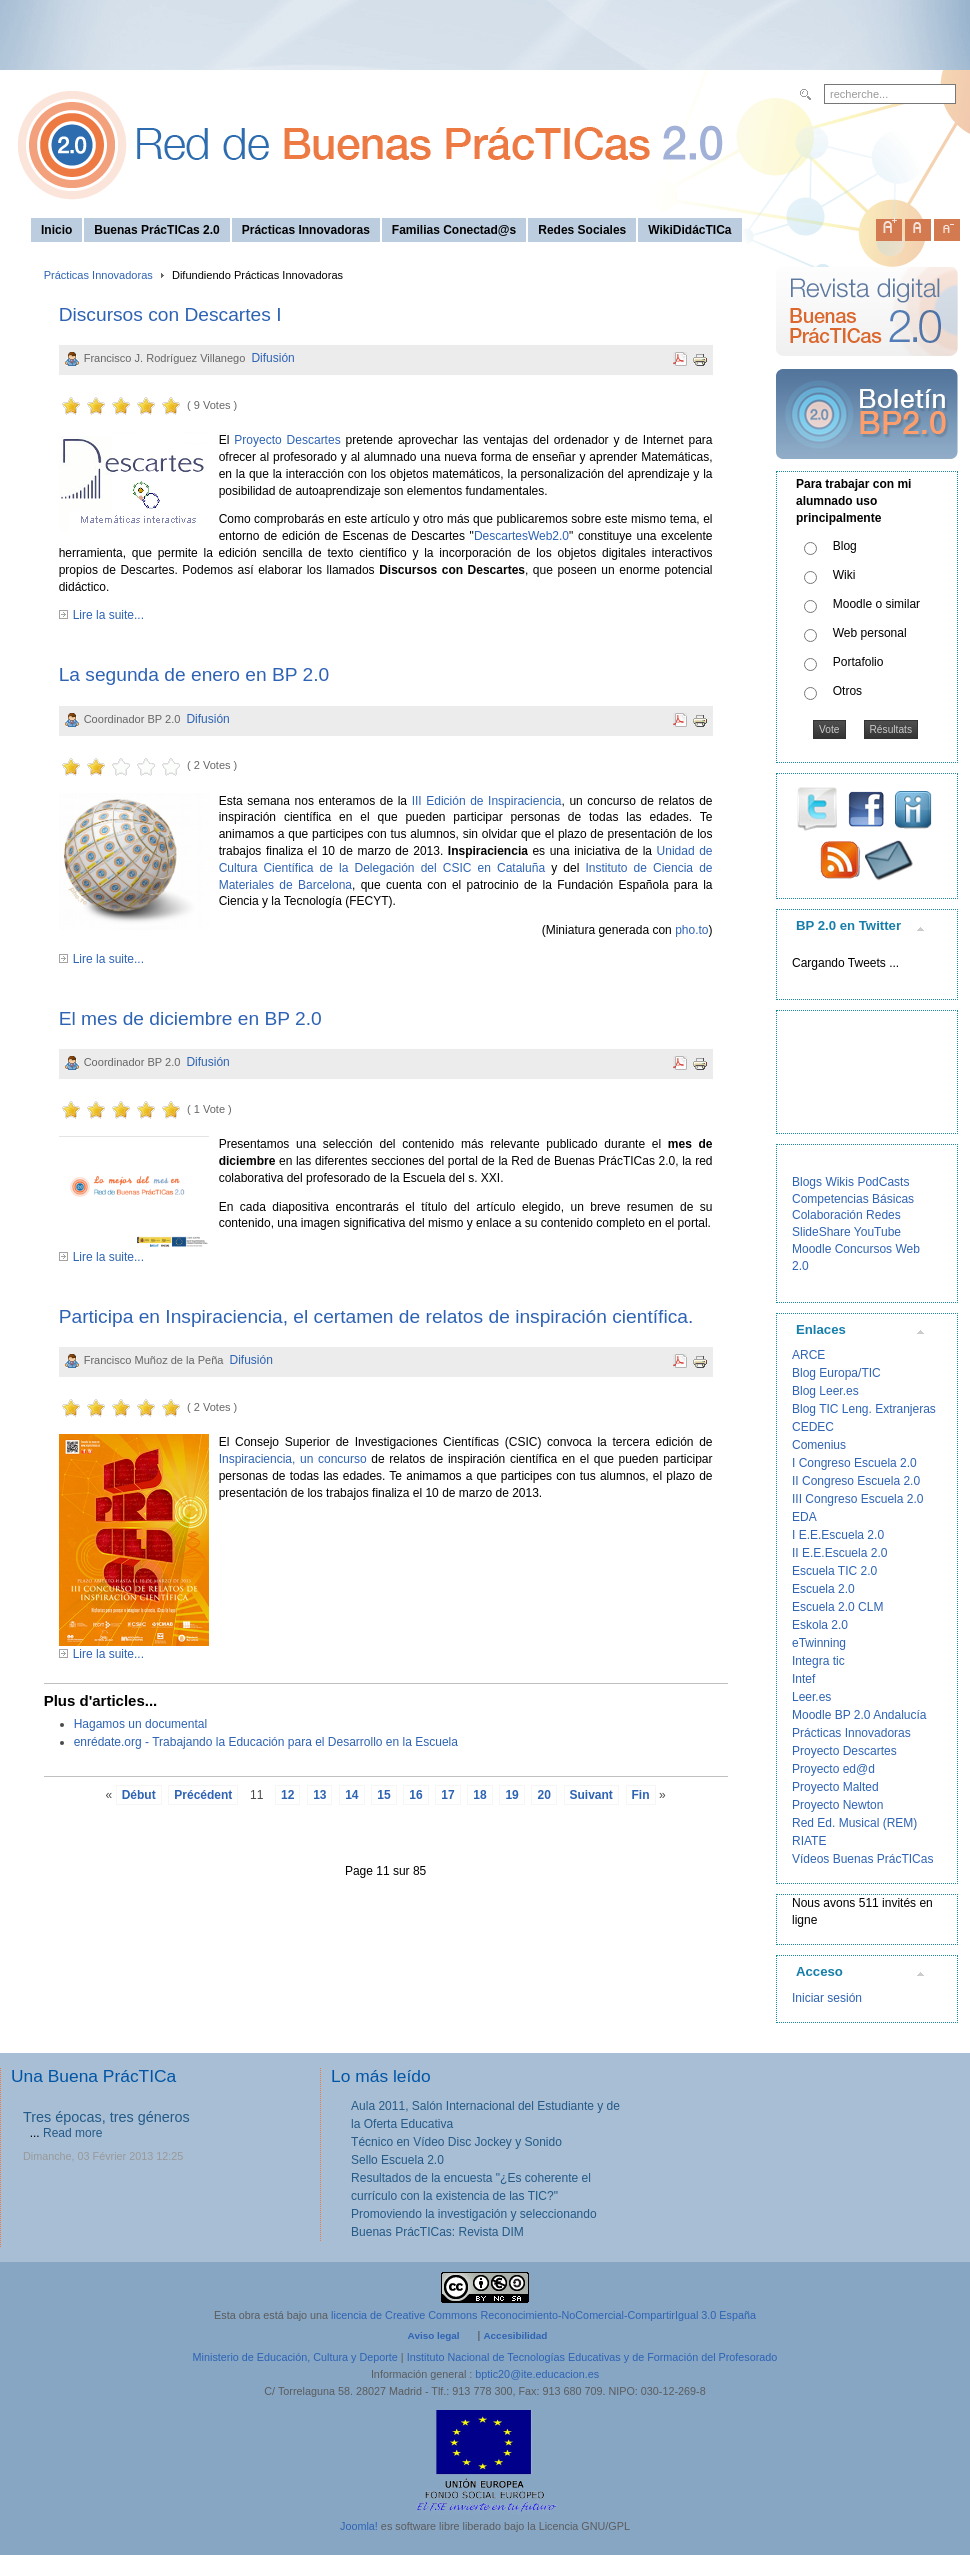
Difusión (272, 358)
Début (139, 1795)
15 (383, 1795)
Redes (883, 1215)
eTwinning (819, 1643)
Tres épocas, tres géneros (106, 2117)
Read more (72, 2133)
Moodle (811, 1249)
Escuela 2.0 (823, 1589)
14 (351, 1795)
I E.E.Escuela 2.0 (838, 1535)
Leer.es (811, 1697)
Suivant (591, 1795)
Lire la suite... (108, 615)
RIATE (809, 1841)
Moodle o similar (876, 604)
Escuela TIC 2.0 (834, 1571)
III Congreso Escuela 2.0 (857, 1499)
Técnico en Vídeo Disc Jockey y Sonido (456, 2142)
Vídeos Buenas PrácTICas (862, 1859)
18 (479, 1795)
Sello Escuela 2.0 (397, 2160)
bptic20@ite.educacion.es (537, 2374)
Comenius (819, 1445)
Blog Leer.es (825, 1391)
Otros (847, 691)
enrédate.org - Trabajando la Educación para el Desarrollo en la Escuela (266, 1742)
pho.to (691, 930)
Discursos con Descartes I (170, 314)
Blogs (807, 1182)
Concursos (863, 1249)
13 (319, 1795)
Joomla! (359, 2526)
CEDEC (813, 1427)
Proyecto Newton (837, 1805)
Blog (845, 546)
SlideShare (821, 1232)
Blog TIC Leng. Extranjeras (864, 1409)
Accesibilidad (515, 2335)
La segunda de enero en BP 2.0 (194, 674)
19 (511, 1795)
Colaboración (827, 1215)
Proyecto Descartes (287, 440)
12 (287, 1795)
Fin (641, 1795)
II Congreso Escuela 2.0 (856, 1481)
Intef (803, 1679)
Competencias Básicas (853, 1199)
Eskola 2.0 (820, 1625)
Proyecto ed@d (833, 1769)
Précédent (203, 1795)
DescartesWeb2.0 (521, 536)
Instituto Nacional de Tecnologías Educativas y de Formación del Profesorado (592, 2357)
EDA (804, 1517)
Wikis (839, 1182)
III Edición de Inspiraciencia (487, 801)
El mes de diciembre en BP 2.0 (190, 1018)
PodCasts (883, 1182)
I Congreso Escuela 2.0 (854, 1463)
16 (415, 1795)
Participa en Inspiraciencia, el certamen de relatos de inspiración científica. (376, 1316)
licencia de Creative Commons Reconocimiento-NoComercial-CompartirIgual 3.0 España (543, 2315)
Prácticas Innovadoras (98, 275)
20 (543, 1795)
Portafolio (858, 662)
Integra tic (818, 1661)
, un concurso (331, 1459)
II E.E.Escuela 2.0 (839, 1553)
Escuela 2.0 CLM (837, 1607)
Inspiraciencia (255, 1459)
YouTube (877, 1232)
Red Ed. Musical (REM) (854, 1823)
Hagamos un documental (140, 1724)
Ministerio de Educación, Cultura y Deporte (295, 2357)
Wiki (844, 575)
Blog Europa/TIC (836, 1373)
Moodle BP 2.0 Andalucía (859, 1715)
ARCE (808, 1355)
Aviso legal (434, 2335)
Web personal (870, 633)
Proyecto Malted (835, 1787)
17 (447, 1795)
